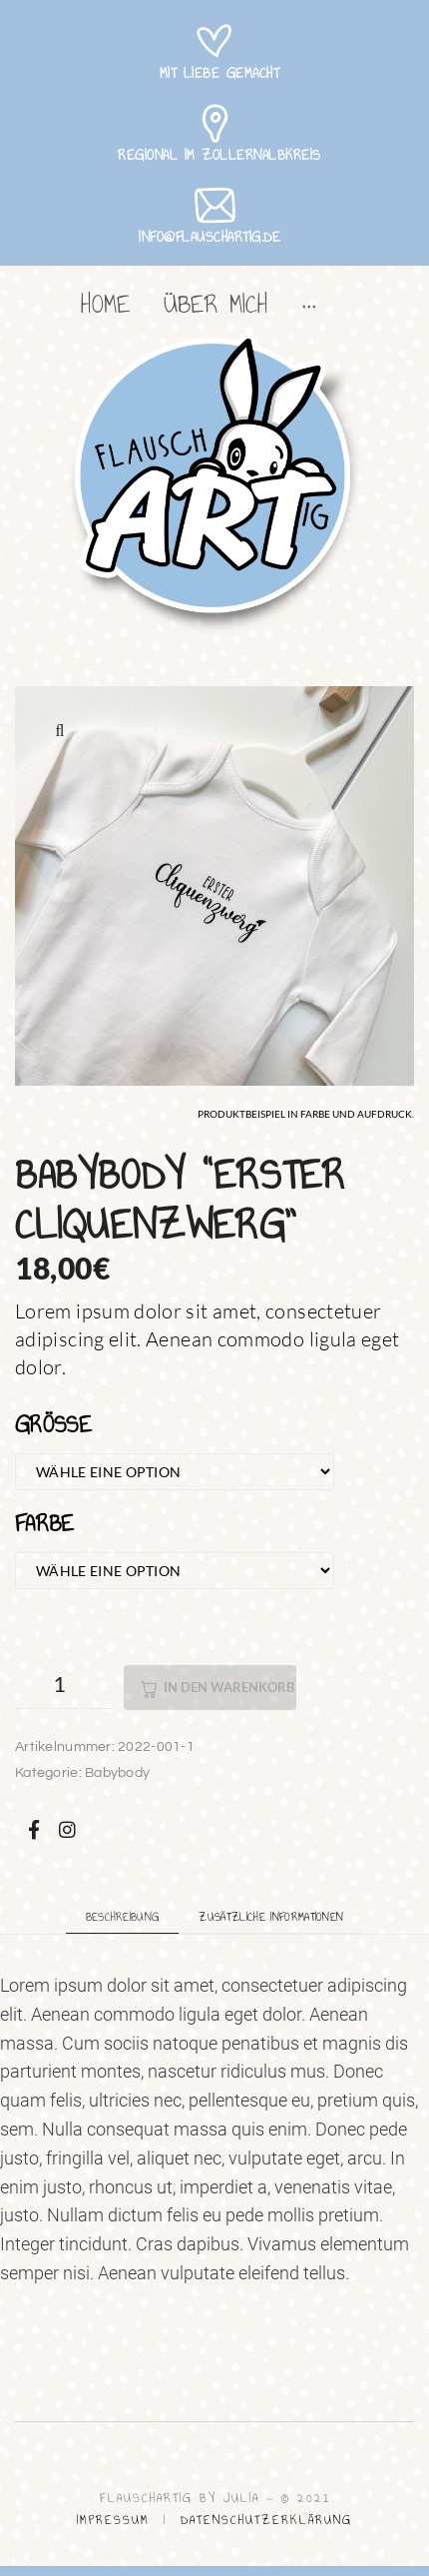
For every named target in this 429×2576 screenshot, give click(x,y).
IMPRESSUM (113, 2520)
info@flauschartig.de (209, 237)
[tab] (123, 1916)
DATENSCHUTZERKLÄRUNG (266, 2520)
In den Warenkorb (229, 1687)
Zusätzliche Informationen (271, 1917)
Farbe (45, 1523)
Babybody (117, 1773)
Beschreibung (123, 1917)
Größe (53, 1424)
